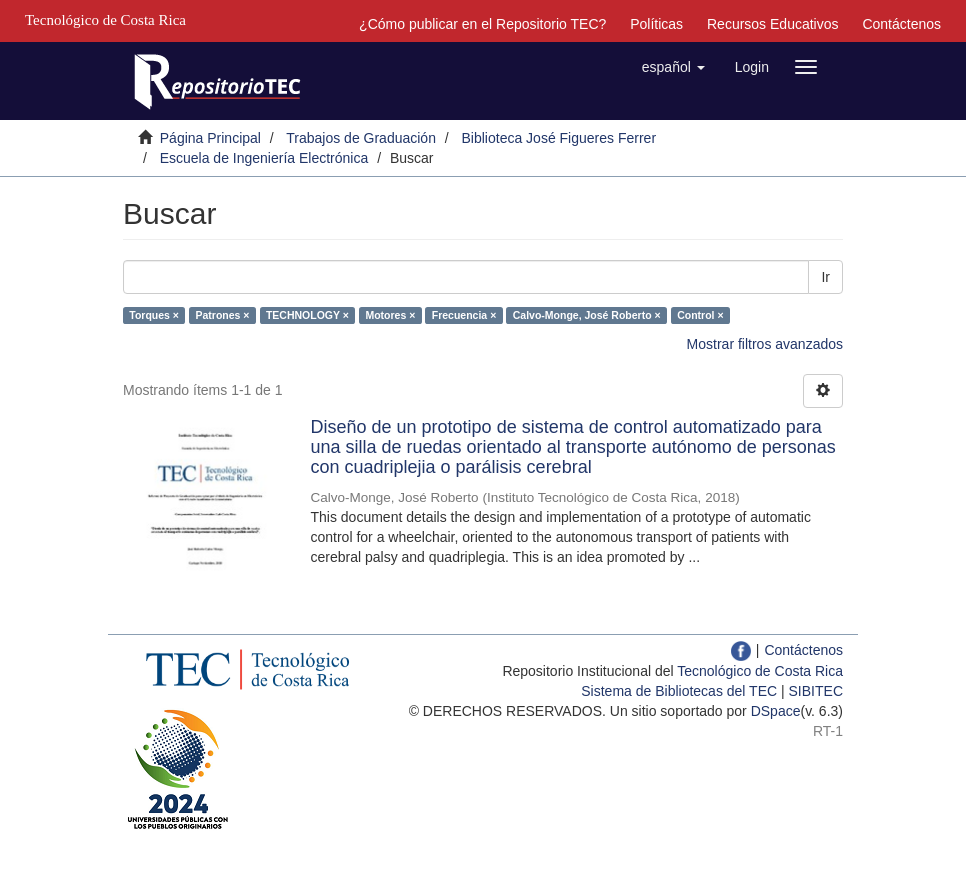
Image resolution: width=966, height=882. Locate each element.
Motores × (390, 315)
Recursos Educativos (773, 24)
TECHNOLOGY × (307, 315)
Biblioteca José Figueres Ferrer (559, 138)
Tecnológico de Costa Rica (760, 671)
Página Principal (210, 138)
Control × (700, 315)
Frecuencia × (464, 315)
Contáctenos (901, 24)
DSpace (776, 711)
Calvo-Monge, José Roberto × (587, 315)
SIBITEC (816, 691)
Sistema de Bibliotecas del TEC (679, 691)
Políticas (656, 24)
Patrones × (222, 315)
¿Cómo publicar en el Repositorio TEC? (482, 24)
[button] (673, 67)
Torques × (154, 315)
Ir (825, 277)
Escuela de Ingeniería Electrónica (264, 158)
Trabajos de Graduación (361, 138)
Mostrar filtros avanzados (765, 344)
